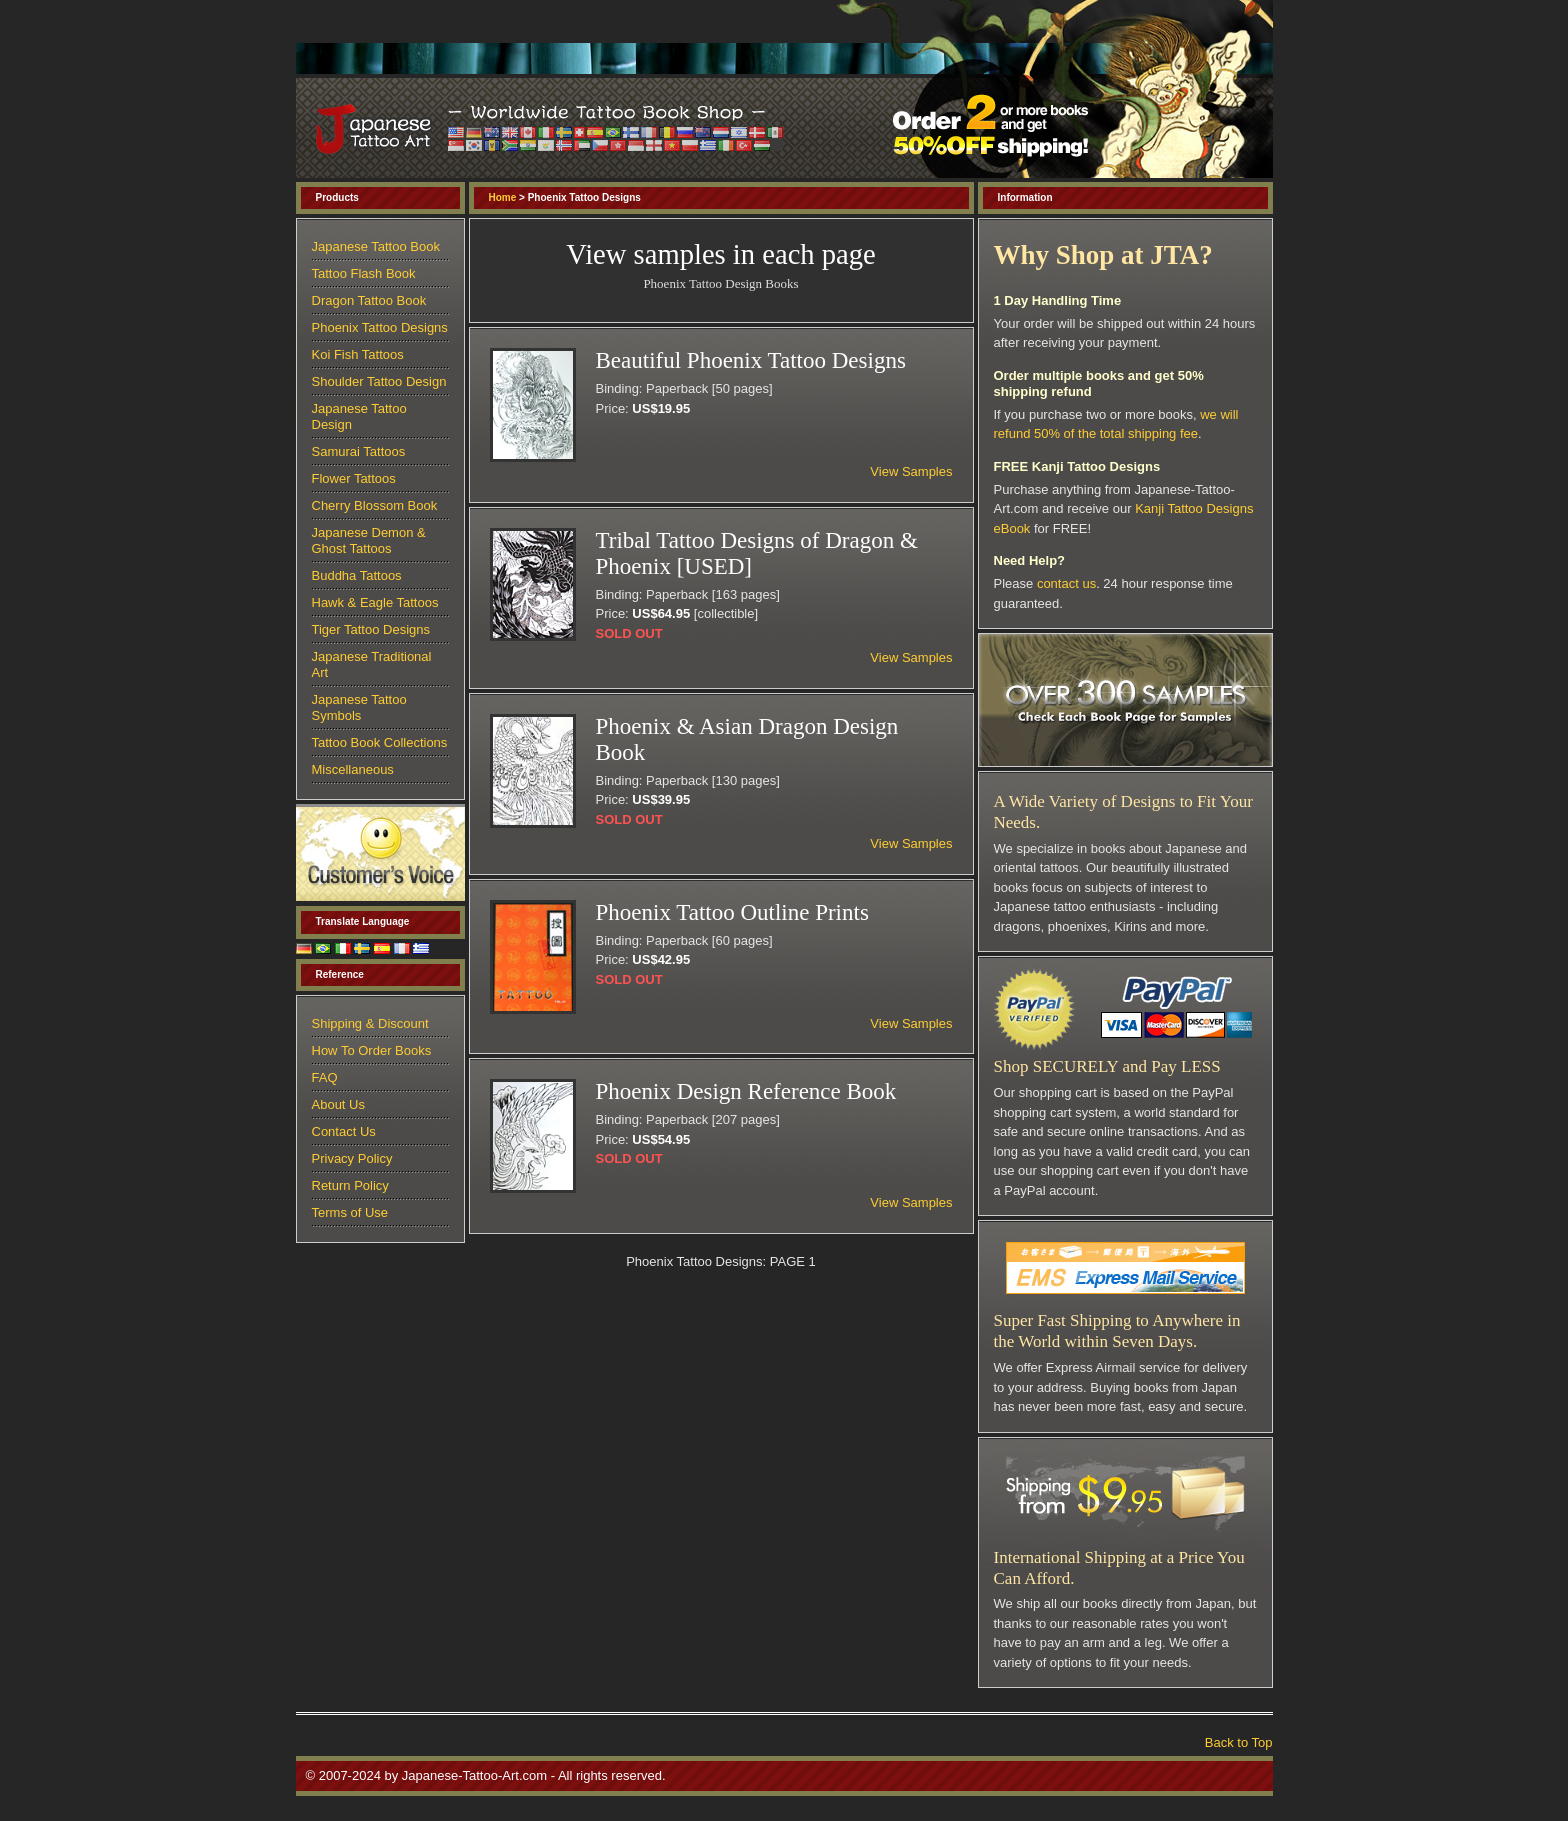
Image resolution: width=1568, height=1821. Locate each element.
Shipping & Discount (370, 1023)
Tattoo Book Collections (380, 742)
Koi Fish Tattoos (358, 354)
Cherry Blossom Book (375, 505)
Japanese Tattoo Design (359, 416)
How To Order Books (372, 1050)
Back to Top (1239, 1742)
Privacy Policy (352, 1158)
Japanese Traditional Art (372, 664)
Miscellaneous (353, 769)
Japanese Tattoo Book (376, 246)
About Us (338, 1104)
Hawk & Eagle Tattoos (375, 602)
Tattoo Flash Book (364, 273)
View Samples (911, 471)
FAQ (325, 1077)
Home (503, 197)
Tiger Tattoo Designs (371, 629)
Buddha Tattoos (357, 575)
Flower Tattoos (354, 478)
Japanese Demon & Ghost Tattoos (369, 540)
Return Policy (350, 1185)
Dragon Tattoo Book (369, 300)
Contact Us (344, 1131)
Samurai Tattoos (359, 451)
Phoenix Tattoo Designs (380, 327)
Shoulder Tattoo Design (379, 381)
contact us (1066, 583)
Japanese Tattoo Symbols (359, 707)
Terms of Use (350, 1212)
